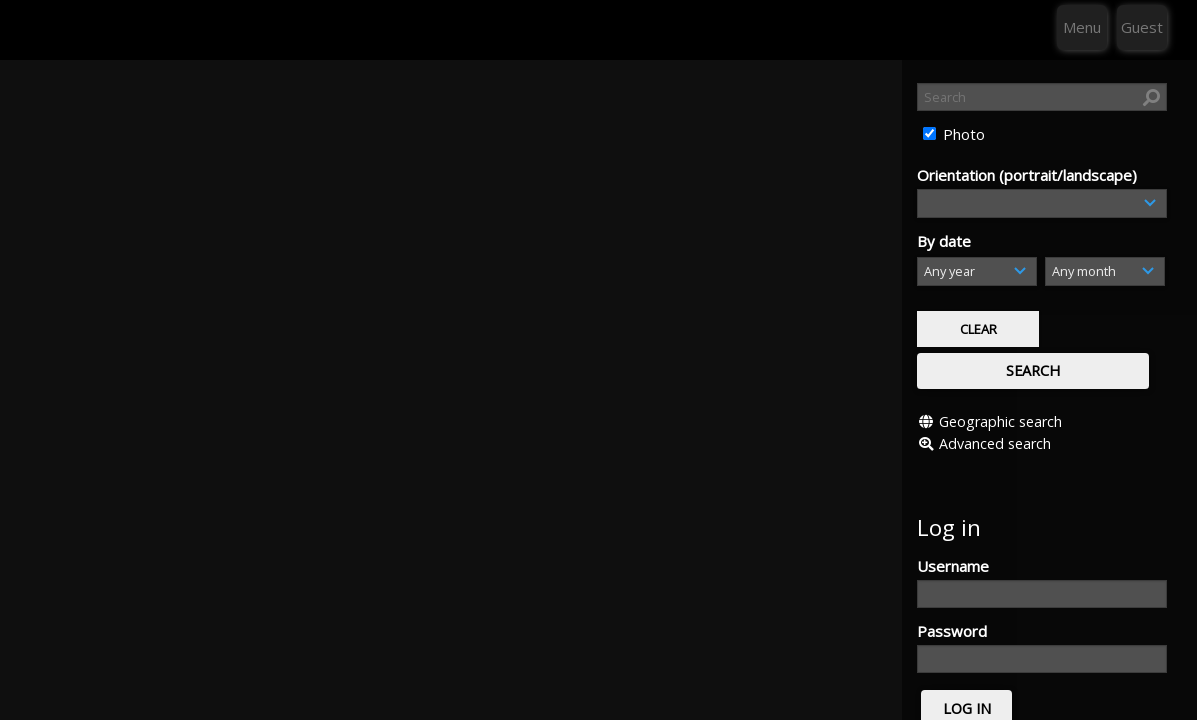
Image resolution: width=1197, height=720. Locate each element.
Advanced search (995, 397)
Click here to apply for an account (1031, 699)
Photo (962, 134)
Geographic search (1000, 375)
